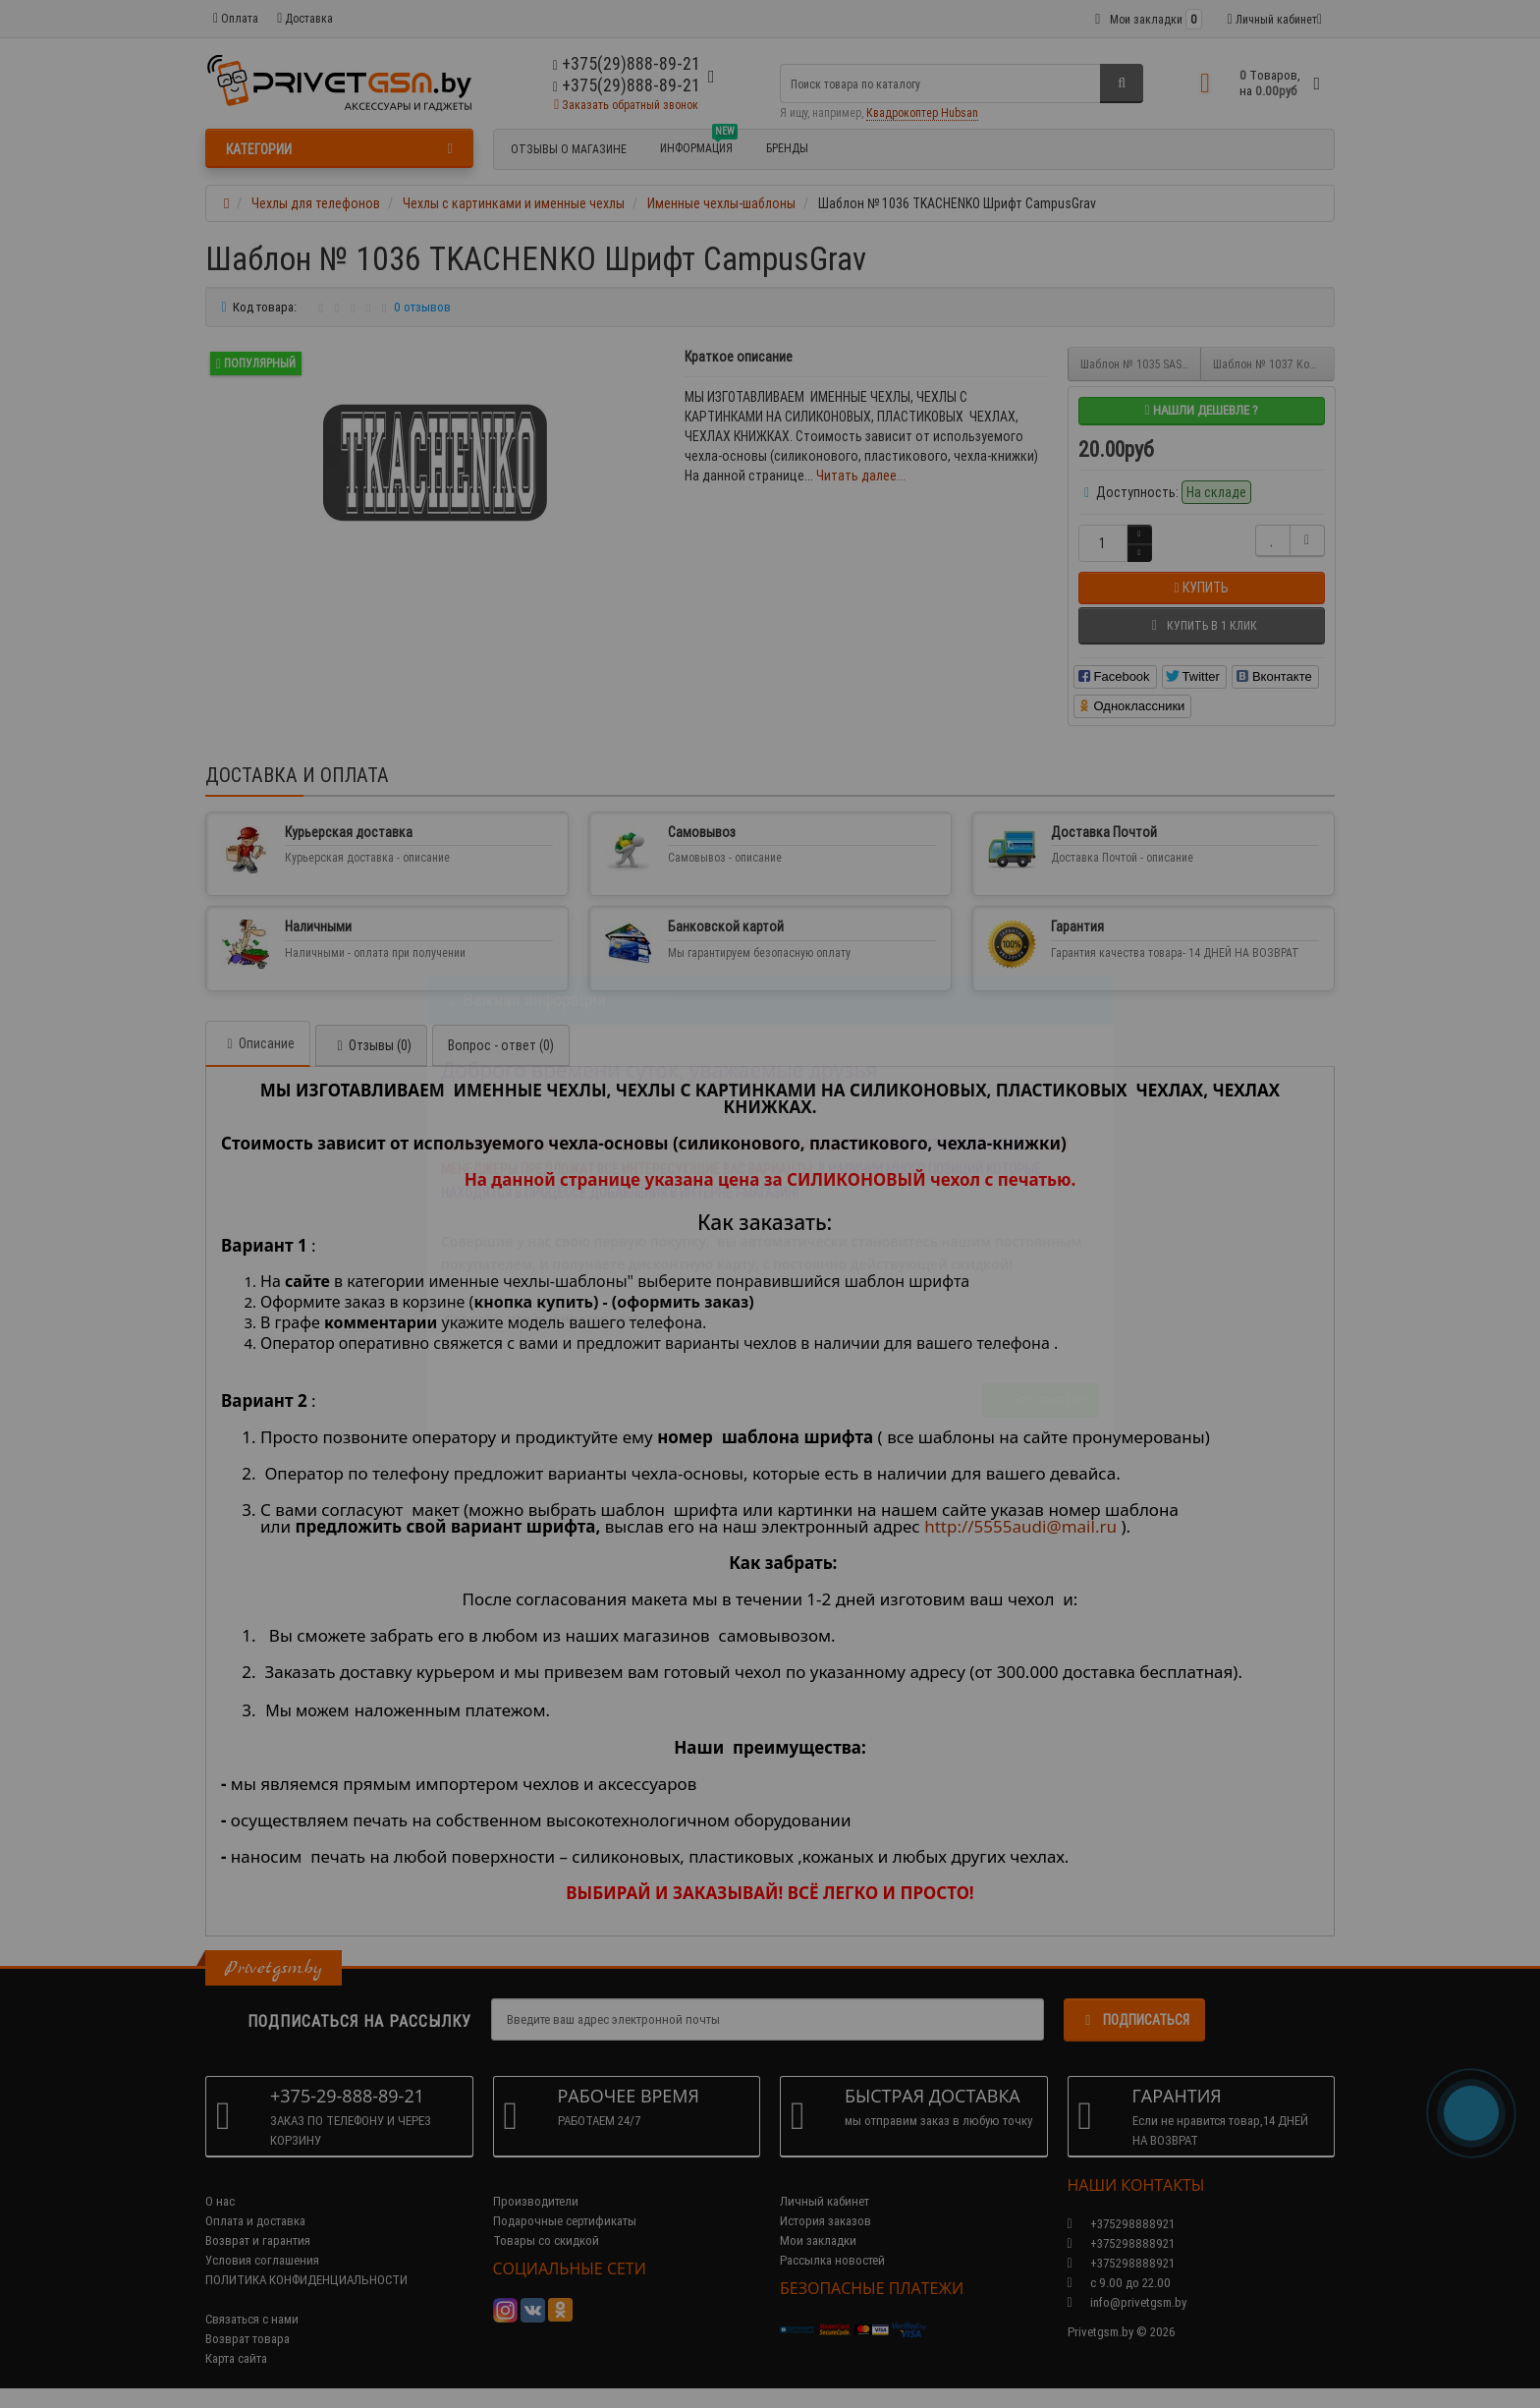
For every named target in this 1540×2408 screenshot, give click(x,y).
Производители (535, 2201)
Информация (699, 145)
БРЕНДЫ (787, 147)
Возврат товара (247, 2338)
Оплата (235, 18)
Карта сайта (236, 2358)
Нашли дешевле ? (1200, 410)
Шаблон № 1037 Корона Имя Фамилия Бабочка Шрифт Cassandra (1274, 364)
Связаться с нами (252, 2319)
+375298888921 (1121, 2243)
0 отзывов (422, 307)
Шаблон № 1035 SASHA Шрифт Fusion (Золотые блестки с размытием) (1141, 364)
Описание (258, 1043)
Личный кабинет (824, 2201)
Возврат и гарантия (257, 2240)
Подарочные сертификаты (564, 2220)
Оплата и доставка (255, 2220)
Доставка (305, 18)
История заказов (825, 2220)
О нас (220, 2201)
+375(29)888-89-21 (626, 85)
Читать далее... (861, 475)
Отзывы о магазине (569, 148)
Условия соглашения (262, 2260)
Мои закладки (818, 2240)
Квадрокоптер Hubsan (922, 112)
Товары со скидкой (546, 2240)
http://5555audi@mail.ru (1020, 1526)
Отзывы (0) (371, 1045)
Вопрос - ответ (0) (501, 1045)
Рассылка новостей (832, 2260)
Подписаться (1134, 2020)
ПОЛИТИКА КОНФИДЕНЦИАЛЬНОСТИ (306, 2279)
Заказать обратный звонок (626, 104)
